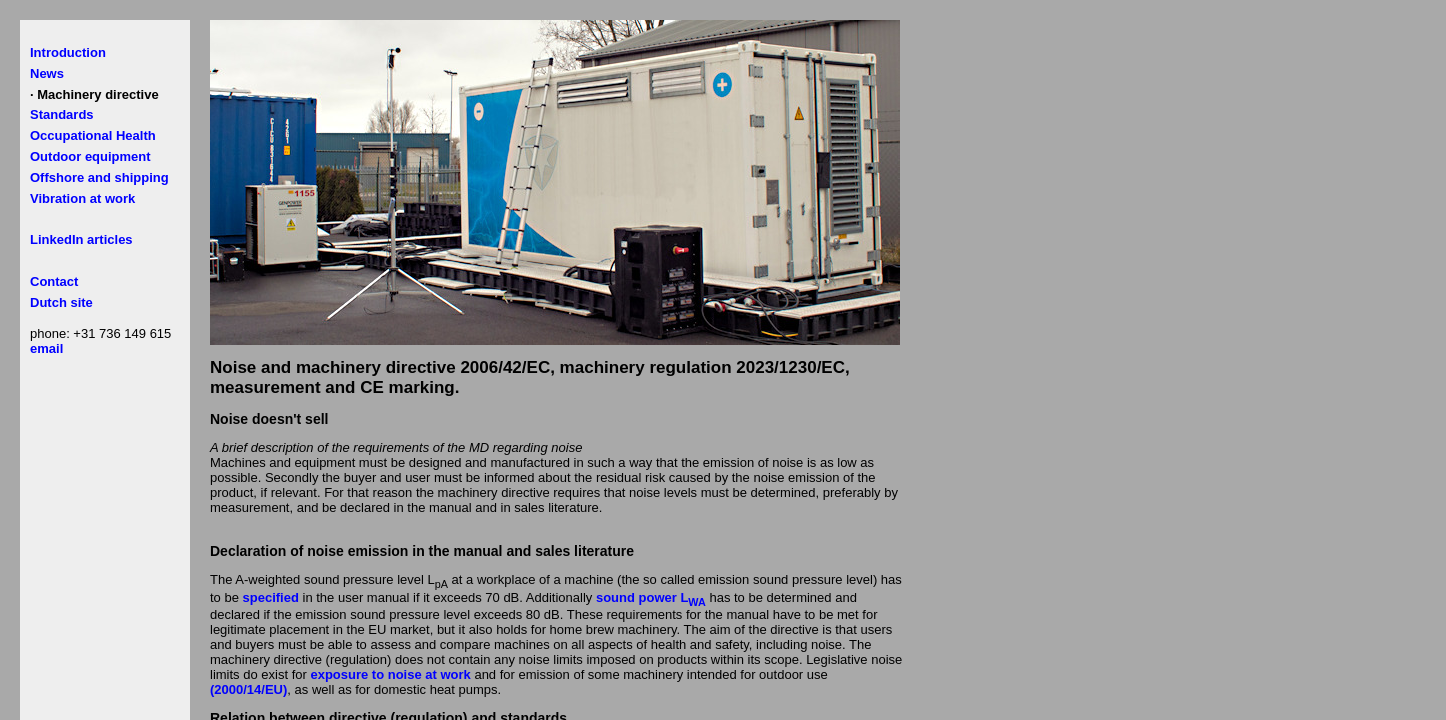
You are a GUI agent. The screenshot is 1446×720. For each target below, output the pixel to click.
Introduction (68, 52)
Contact (54, 281)
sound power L (651, 597)
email (46, 348)
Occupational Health (93, 135)
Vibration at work (82, 198)
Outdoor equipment (90, 156)
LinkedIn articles (81, 239)
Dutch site (61, 302)
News (47, 73)
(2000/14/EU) (248, 689)
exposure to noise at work (390, 674)
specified (271, 597)
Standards (62, 114)
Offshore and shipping (99, 177)
